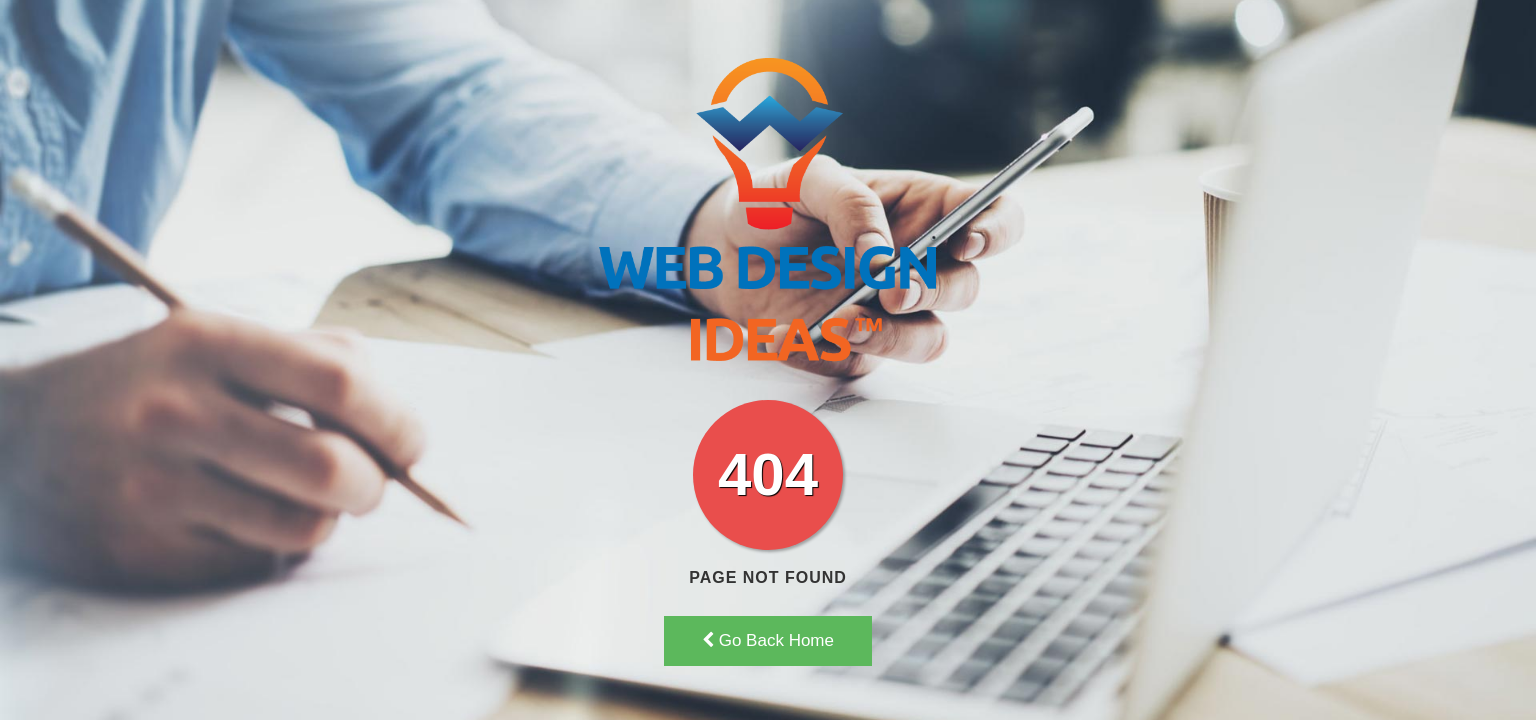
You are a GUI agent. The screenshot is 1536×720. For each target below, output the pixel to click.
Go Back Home (768, 640)
